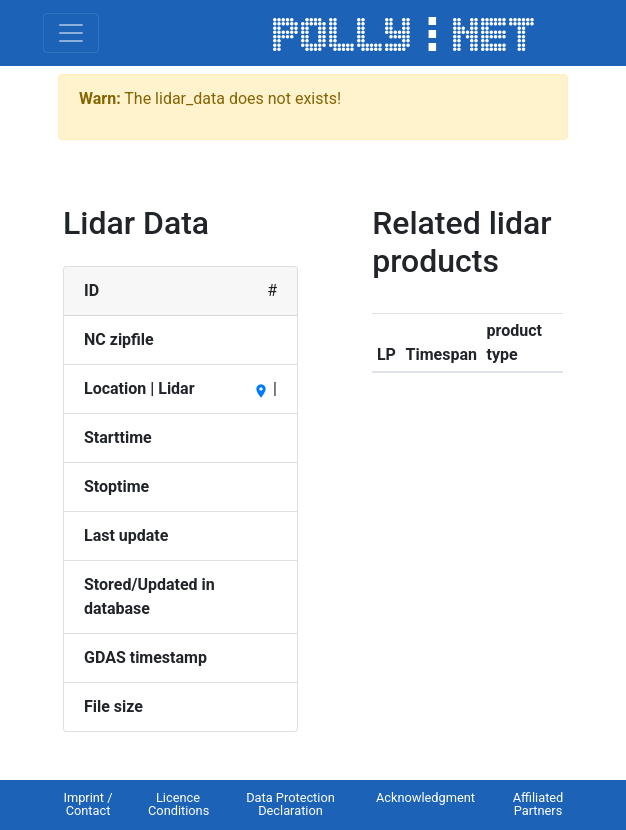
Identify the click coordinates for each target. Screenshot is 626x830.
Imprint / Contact (87, 804)
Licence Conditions (178, 804)
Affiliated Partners (538, 804)
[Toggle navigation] (71, 33)
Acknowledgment (425, 797)
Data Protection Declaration (290, 804)
